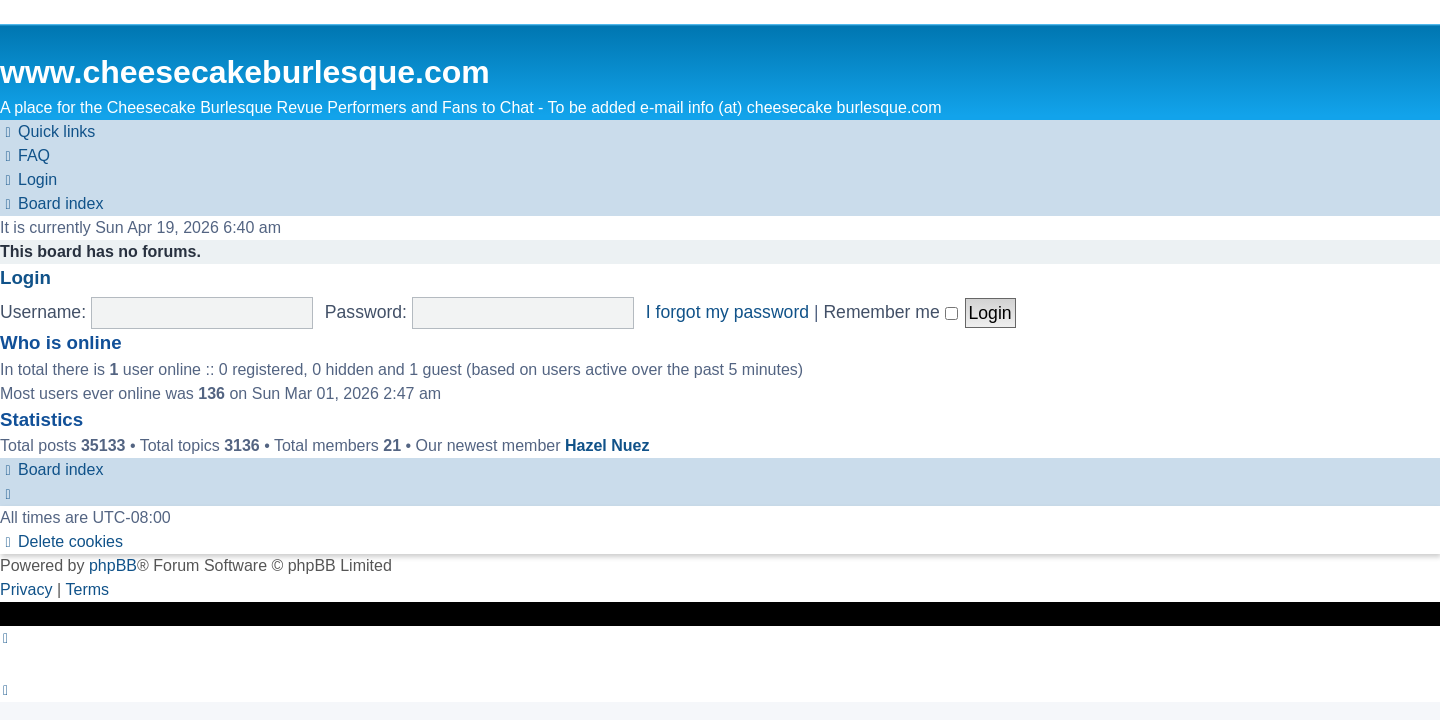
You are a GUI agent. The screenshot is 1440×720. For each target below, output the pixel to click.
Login (25, 277)
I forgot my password (727, 312)
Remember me (890, 312)
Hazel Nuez (607, 445)
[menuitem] (25, 156)
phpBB (113, 565)
